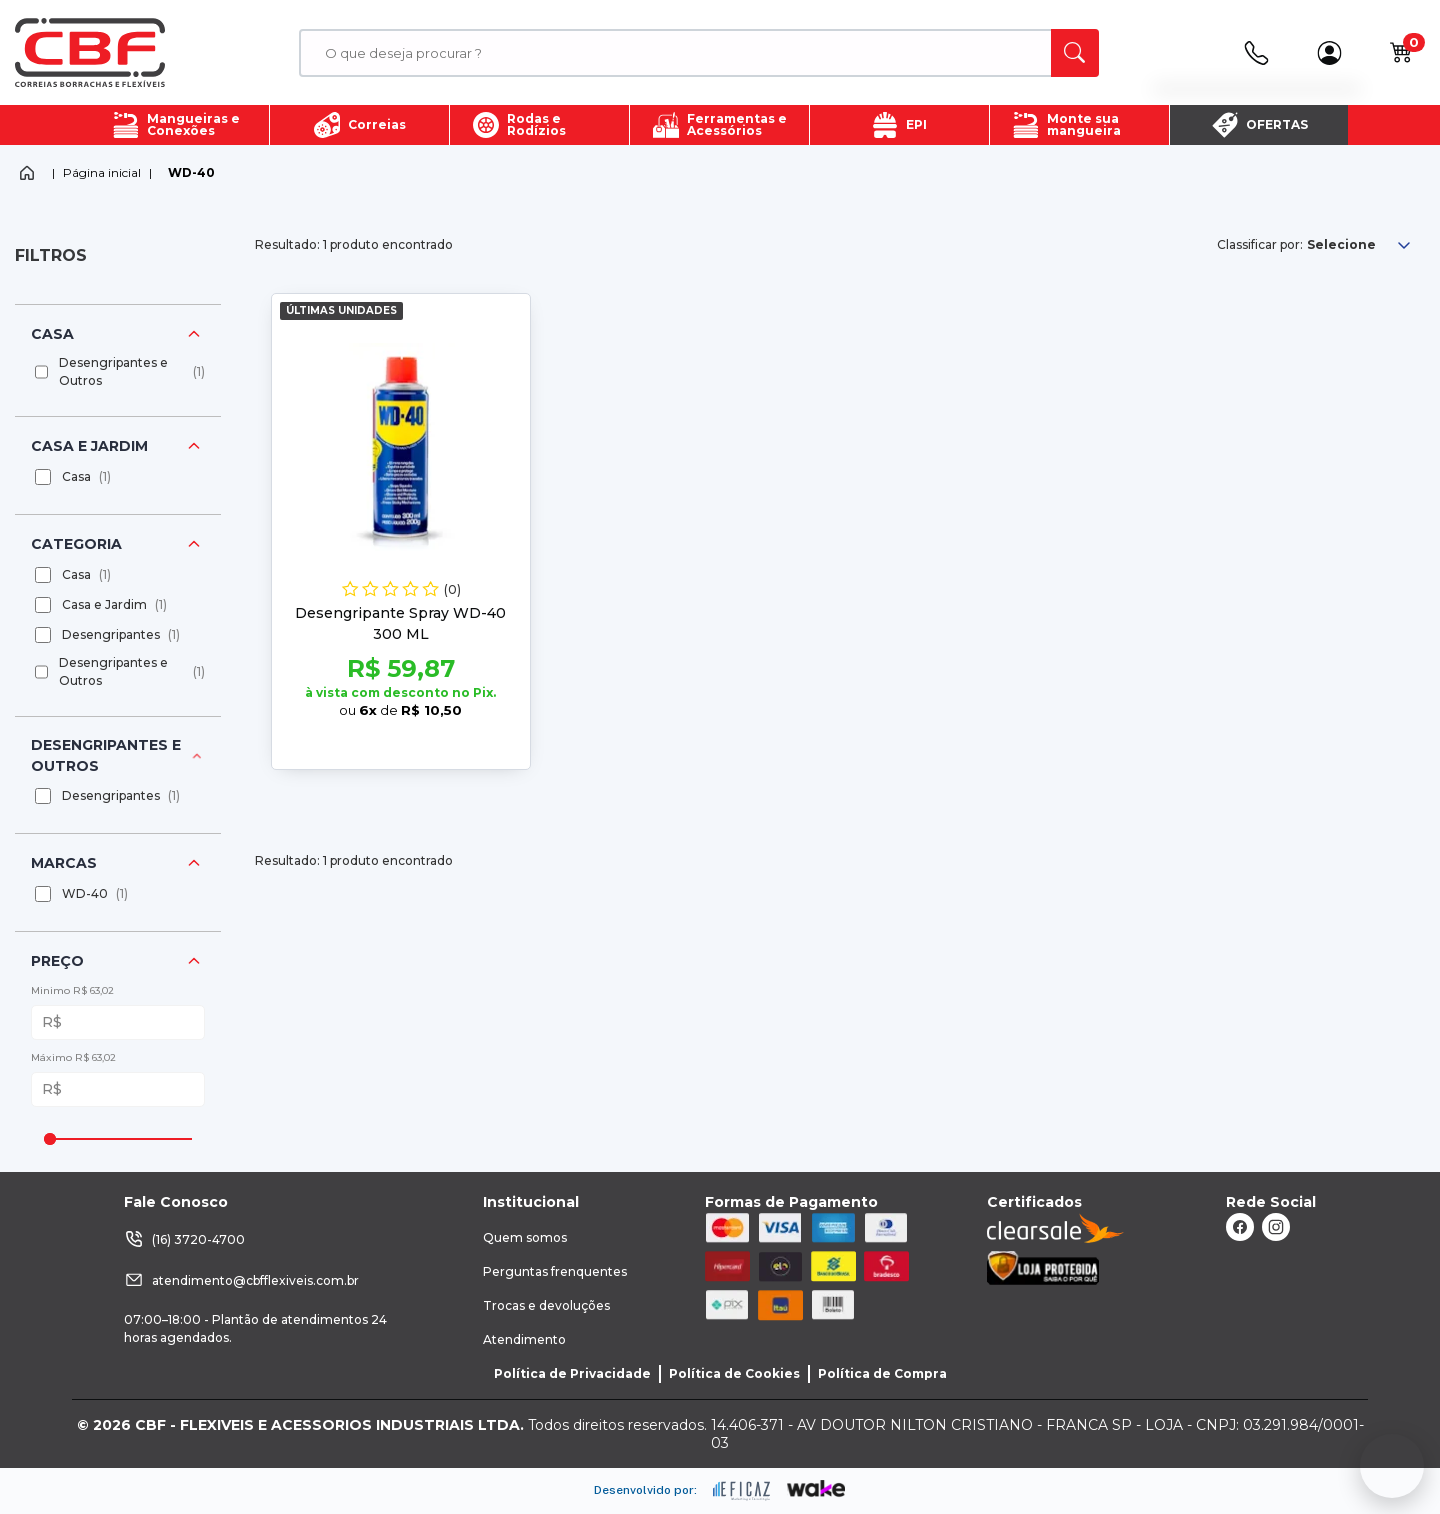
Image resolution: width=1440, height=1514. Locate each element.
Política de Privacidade (572, 1373)
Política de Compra (882, 1373)
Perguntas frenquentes (555, 1271)
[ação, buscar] (1075, 53)
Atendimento (524, 1339)
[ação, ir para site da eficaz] (742, 1491)
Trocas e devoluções (546, 1305)
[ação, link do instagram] (1276, 1227)
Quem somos (525, 1237)
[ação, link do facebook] (1240, 1227)
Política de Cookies (734, 1373)
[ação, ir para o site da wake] (816, 1489)
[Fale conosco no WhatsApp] (1392, 1466)
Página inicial (102, 172)
